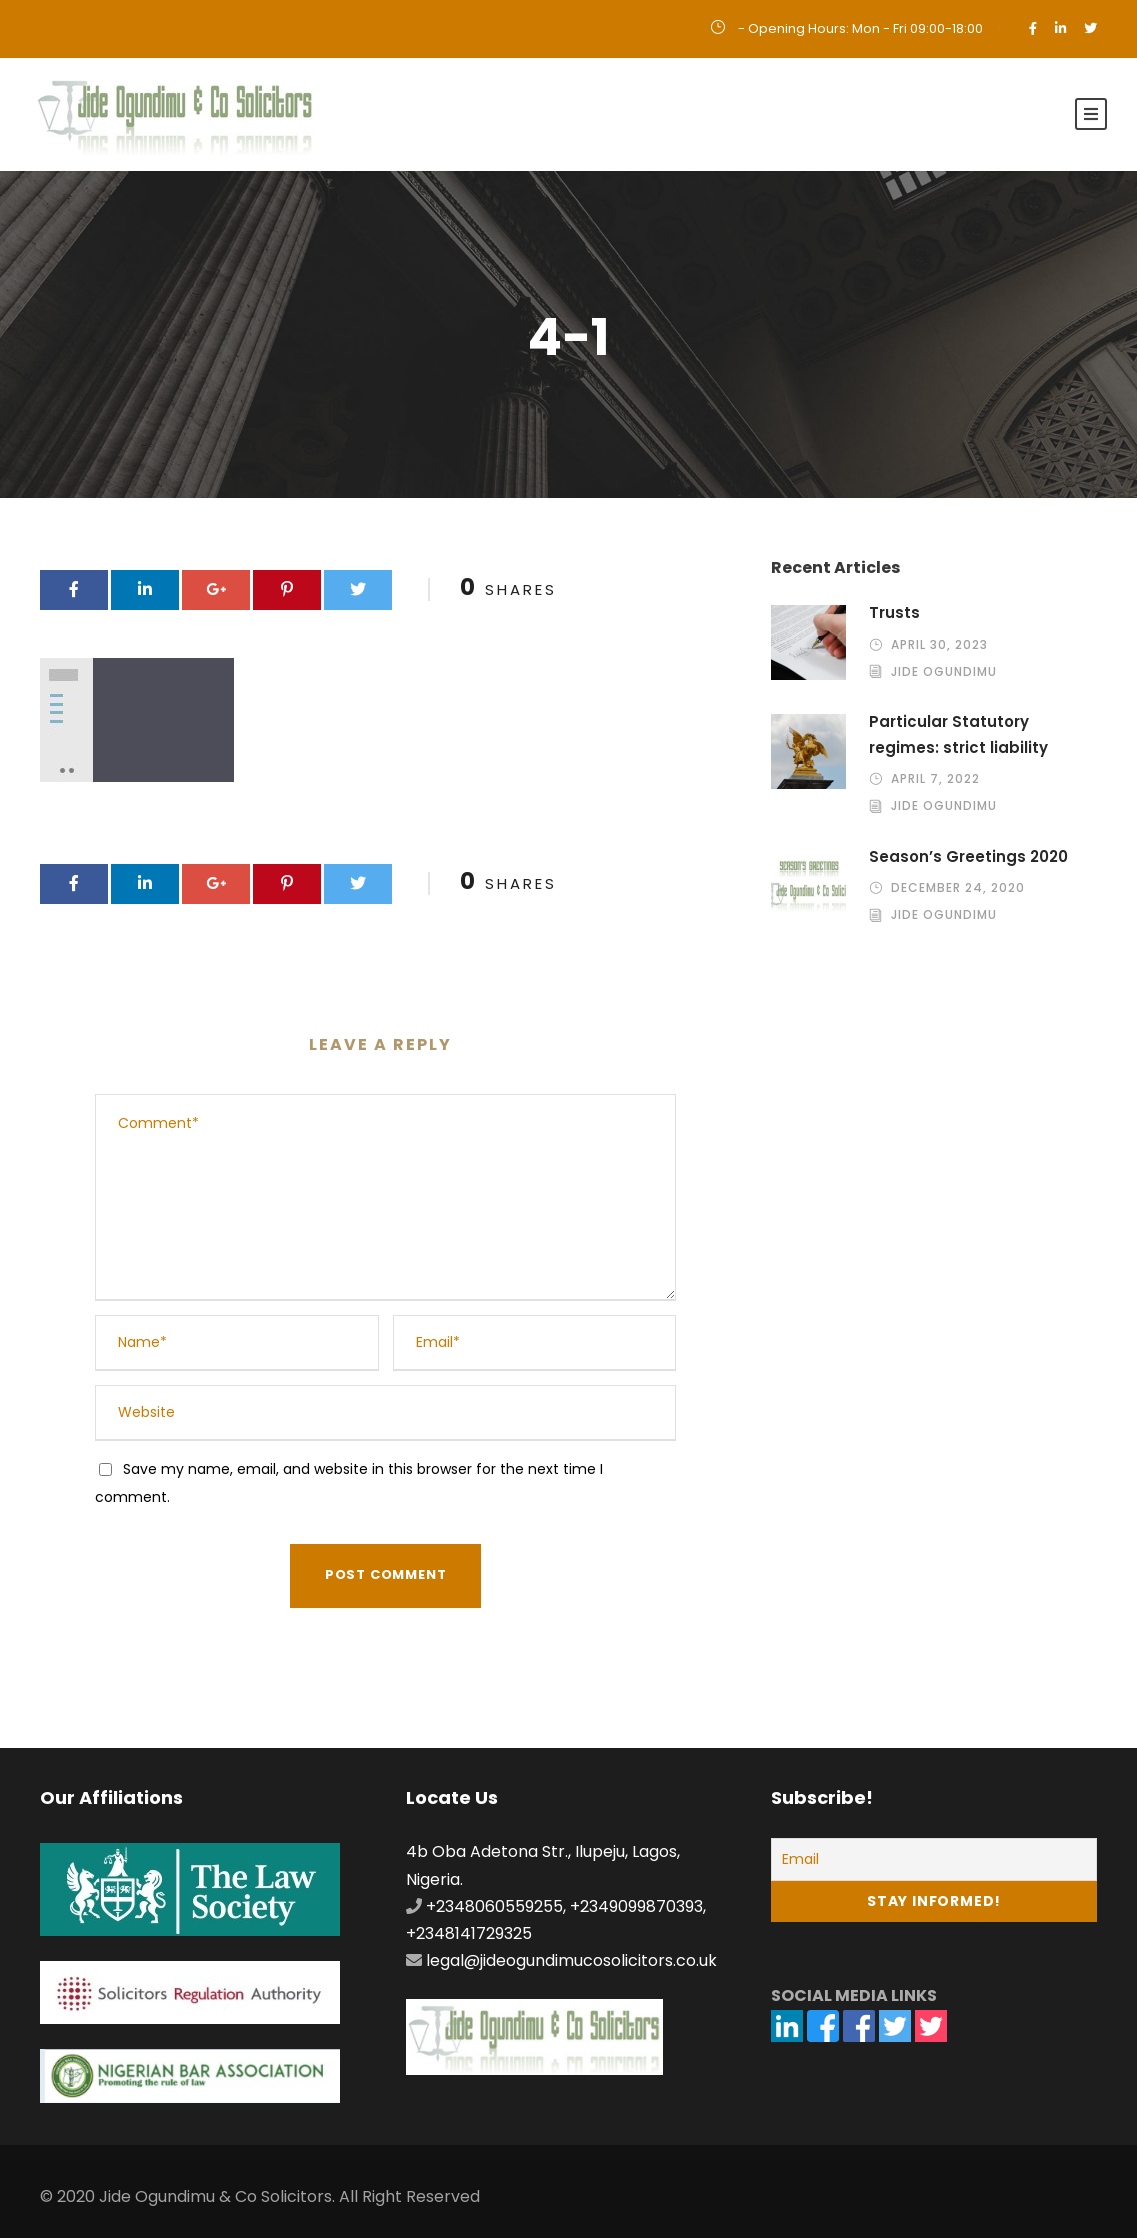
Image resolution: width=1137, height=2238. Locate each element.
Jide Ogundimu (944, 671)
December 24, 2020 (958, 887)
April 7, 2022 (935, 778)
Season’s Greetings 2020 (968, 856)
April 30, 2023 (939, 644)
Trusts (894, 612)
